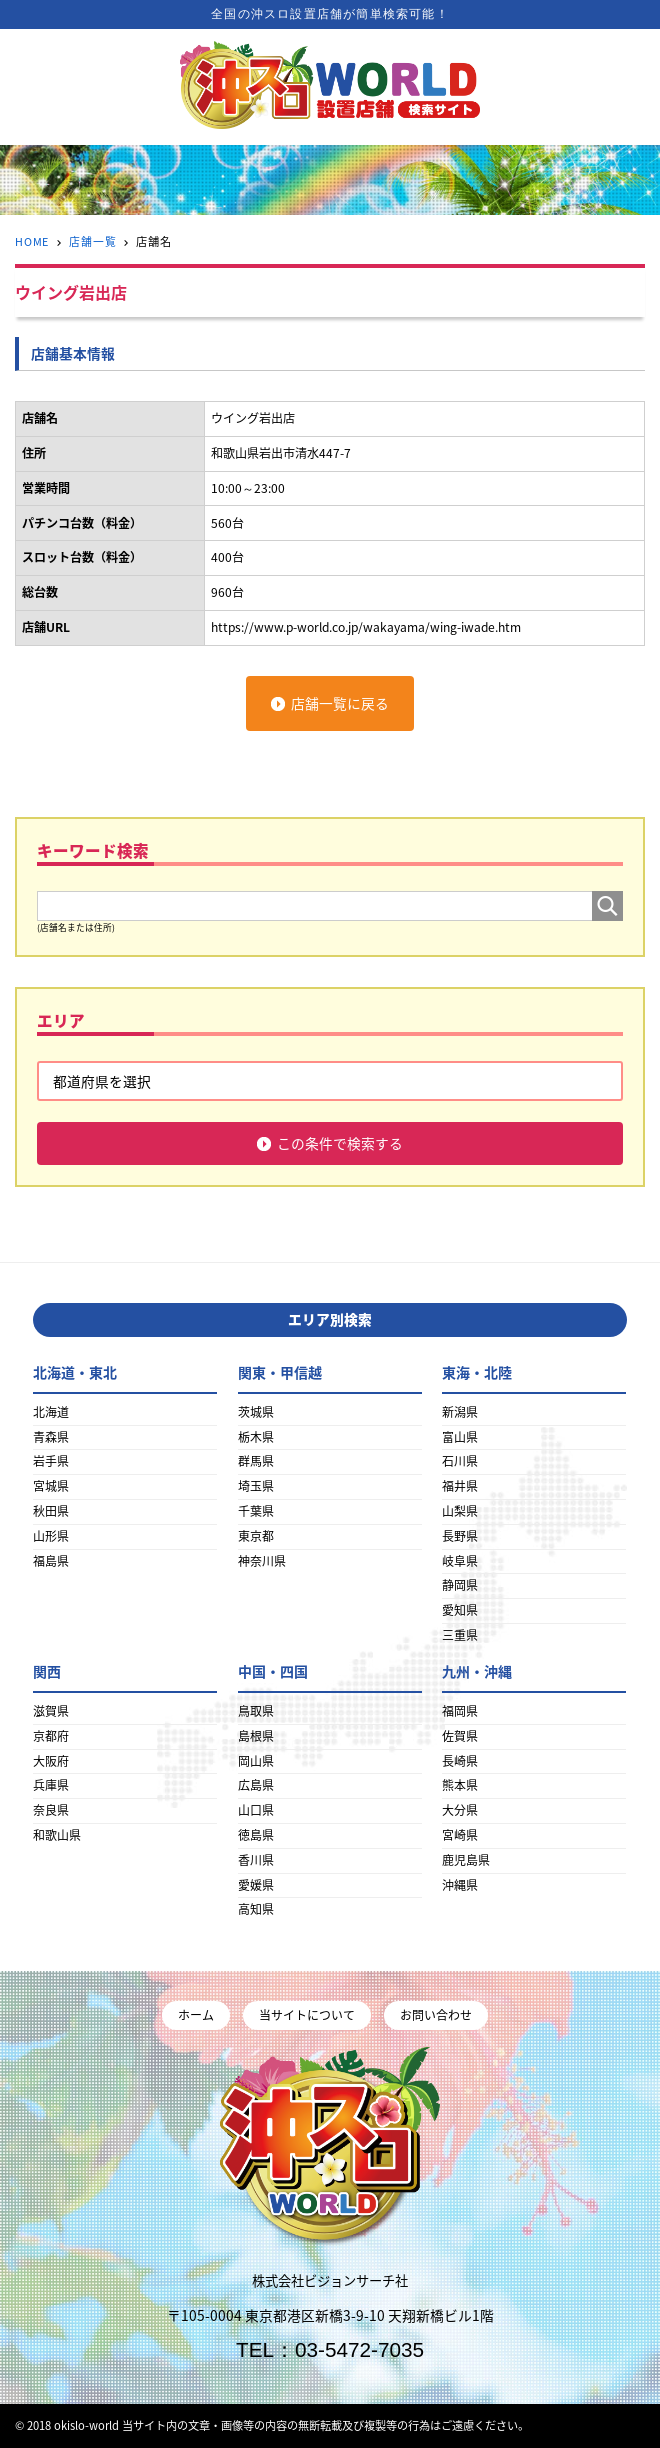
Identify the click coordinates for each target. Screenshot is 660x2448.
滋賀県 (51, 1711)
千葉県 (256, 1511)
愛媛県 (256, 1885)
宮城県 (51, 1486)
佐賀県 (460, 1736)
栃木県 (256, 1437)
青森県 (51, 1437)
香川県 (256, 1860)
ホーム (196, 2015)
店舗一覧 (93, 241)
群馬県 (256, 1461)
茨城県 (256, 1412)
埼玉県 (256, 1486)
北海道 (51, 1412)
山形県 (51, 1536)
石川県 (460, 1461)
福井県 (460, 1486)
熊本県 (460, 1785)
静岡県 (460, 1585)
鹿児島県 (466, 1860)
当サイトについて (307, 2015)
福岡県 (460, 1711)
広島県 (256, 1785)
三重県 (460, 1635)
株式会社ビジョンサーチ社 (330, 2281)
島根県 (256, 1736)
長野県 (460, 1536)
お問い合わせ (436, 2015)
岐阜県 (460, 1561)
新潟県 (460, 1412)
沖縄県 (460, 1885)
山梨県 (460, 1511)
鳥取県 (256, 1711)
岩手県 (51, 1461)
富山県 (460, 1437)
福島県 (51, 1561)
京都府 (51, 1736)
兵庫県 (51, 1785)
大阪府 (51, 1761)
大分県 (460, 1810)
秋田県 (51, 1511)
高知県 (256, 1909)
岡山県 (256, 1761)
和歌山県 (57, 1835)
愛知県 (460, 1610)
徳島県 (256, 1835)
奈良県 (51, 1810)
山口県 (256, 1810)
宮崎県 (460, 1835)
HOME (32, 241)
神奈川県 (262, 1561)
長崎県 (460, 1761)
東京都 (256, 1536)
